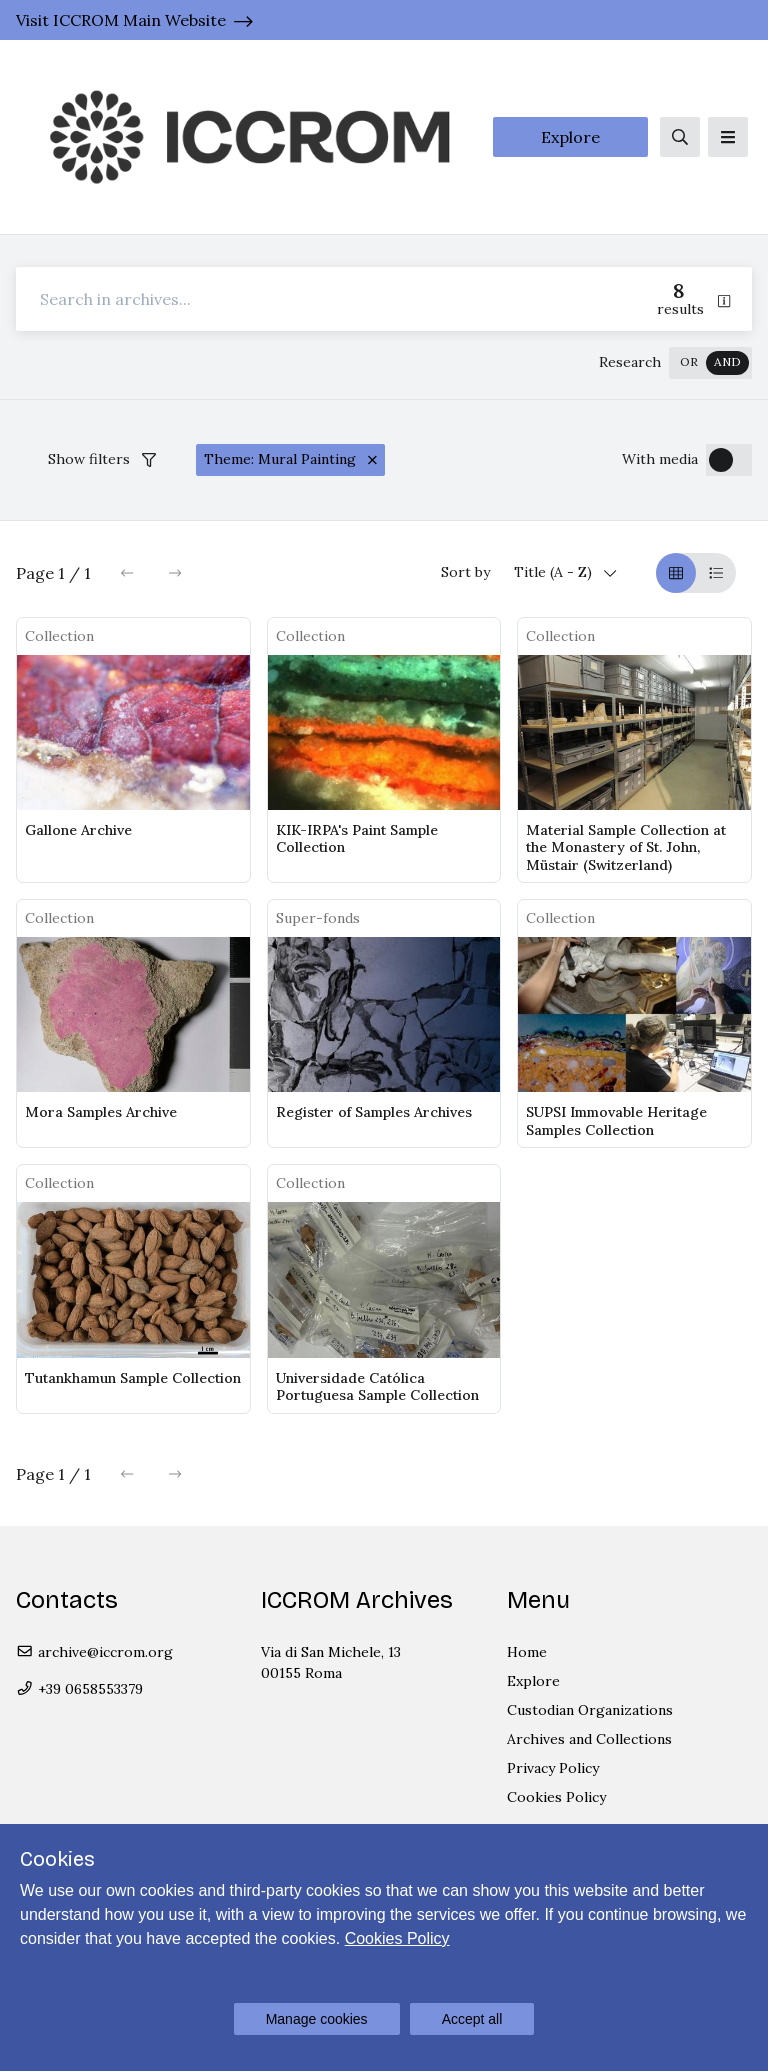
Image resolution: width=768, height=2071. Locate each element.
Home (527, 1652)
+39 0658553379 (79, 1689)
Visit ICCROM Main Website (121, 20)
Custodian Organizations (590, 1710)
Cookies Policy (556, 1797)
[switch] (710, 363)
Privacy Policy (553, 1768)
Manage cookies (317, 2019)
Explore (570, 137)
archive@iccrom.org (94, 1652)
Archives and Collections (589, 1739)
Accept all (472, 2019)
